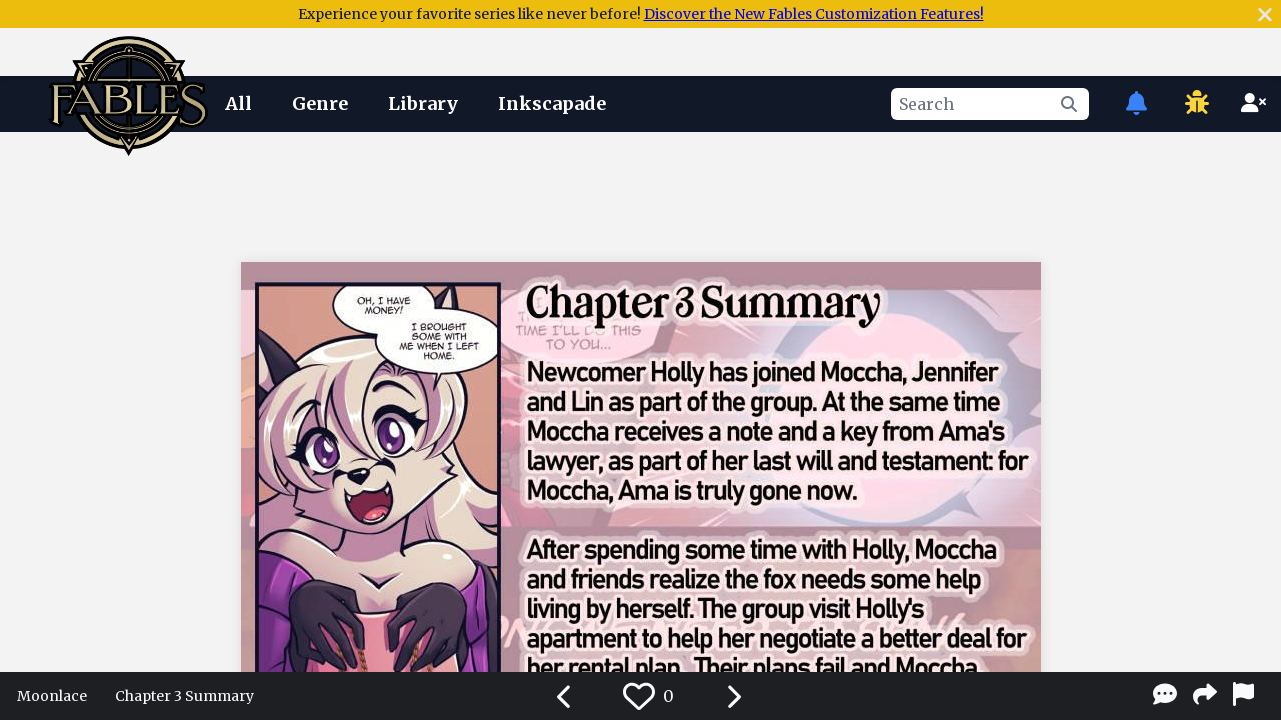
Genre (320, 103)
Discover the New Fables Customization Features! (814, 14)
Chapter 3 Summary (184, 696)
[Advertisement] (641, 193)
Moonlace (52, 696)
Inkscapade (552, 103)
